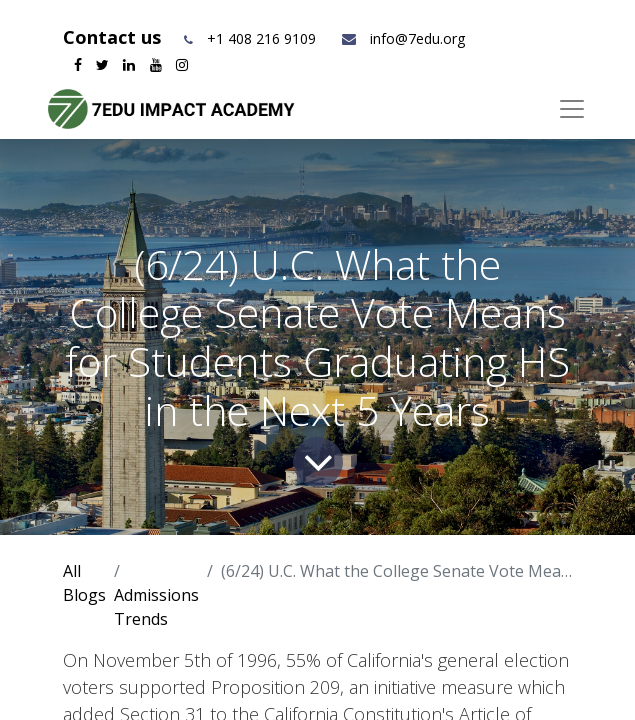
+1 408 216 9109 (261, 38)
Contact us (114, 37)
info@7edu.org (402, 38)
